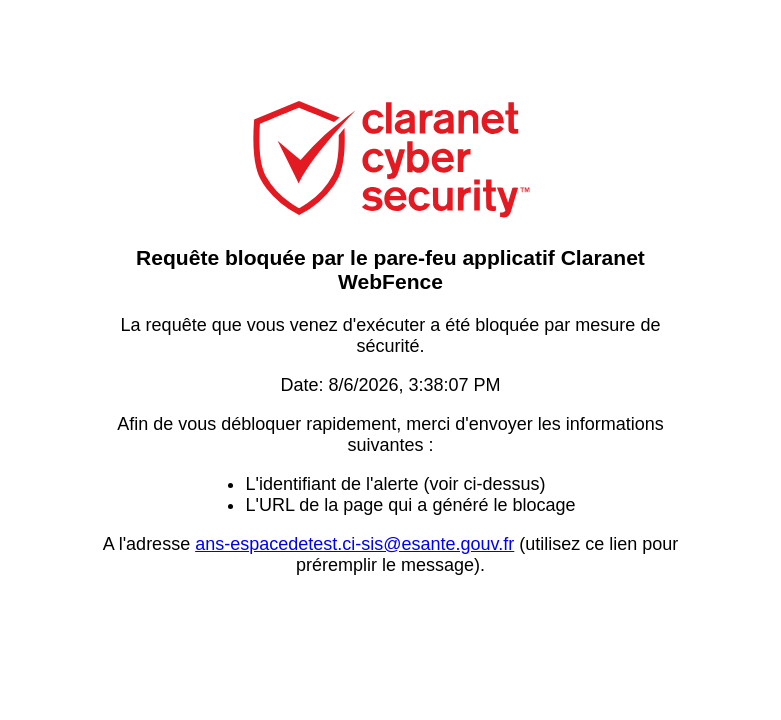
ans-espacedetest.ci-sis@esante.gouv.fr (354, 544)
